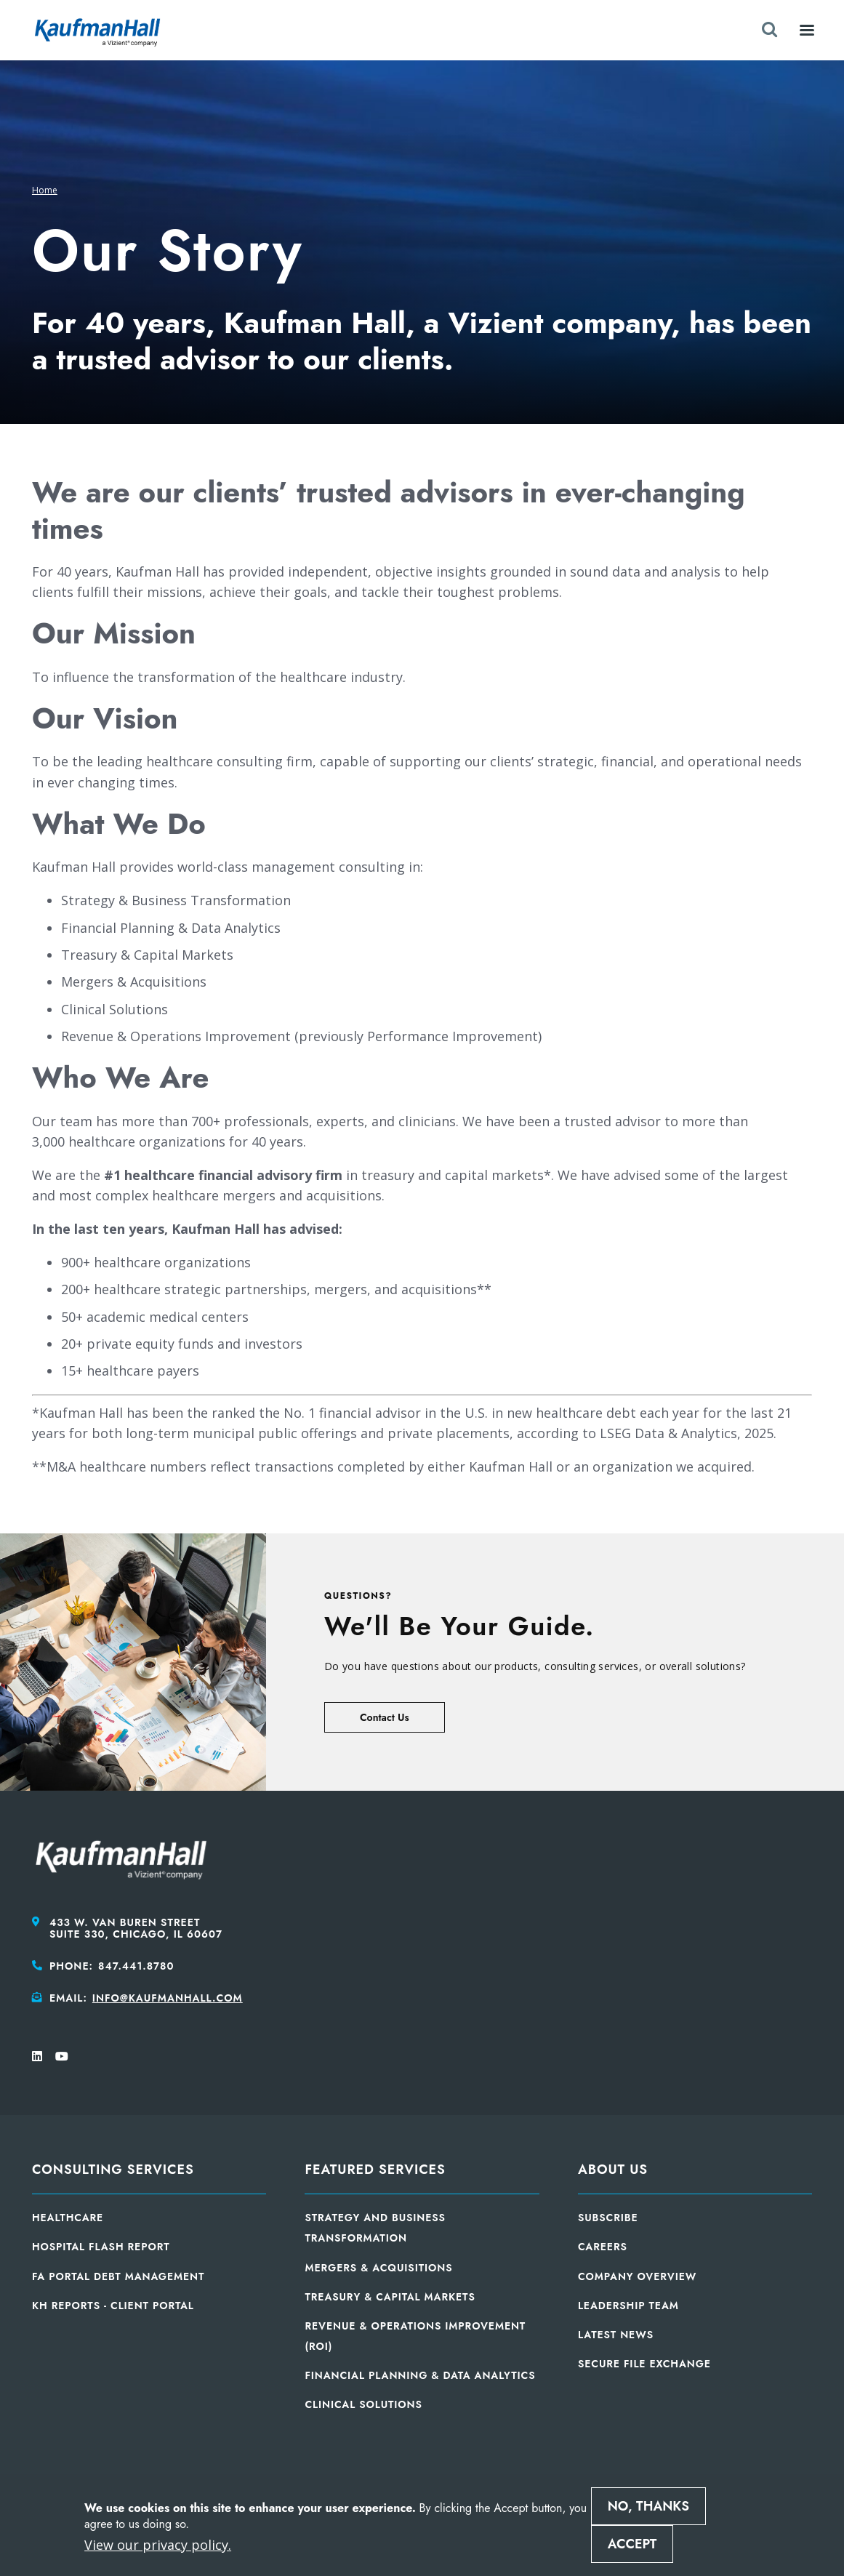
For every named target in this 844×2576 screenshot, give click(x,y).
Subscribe (608, 2217)
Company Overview (637, 2276)
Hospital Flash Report (101, 2246)
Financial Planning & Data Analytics (420, 2375)
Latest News (616, 2334)
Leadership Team (628, 2305)
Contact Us (384, 1717)
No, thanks (648, 2506)
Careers (602, 2246)
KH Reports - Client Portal (113, 2305)
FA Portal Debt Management (118, 2276)
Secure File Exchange (644, 2363)
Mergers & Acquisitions (378, 2267)
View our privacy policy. (157, 2544)
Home (44, 190)
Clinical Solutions (363, 2404)
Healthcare (67, 2217)
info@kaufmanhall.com (167, 1998)
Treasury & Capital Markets (390, 2297)
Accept (632, 2544)
